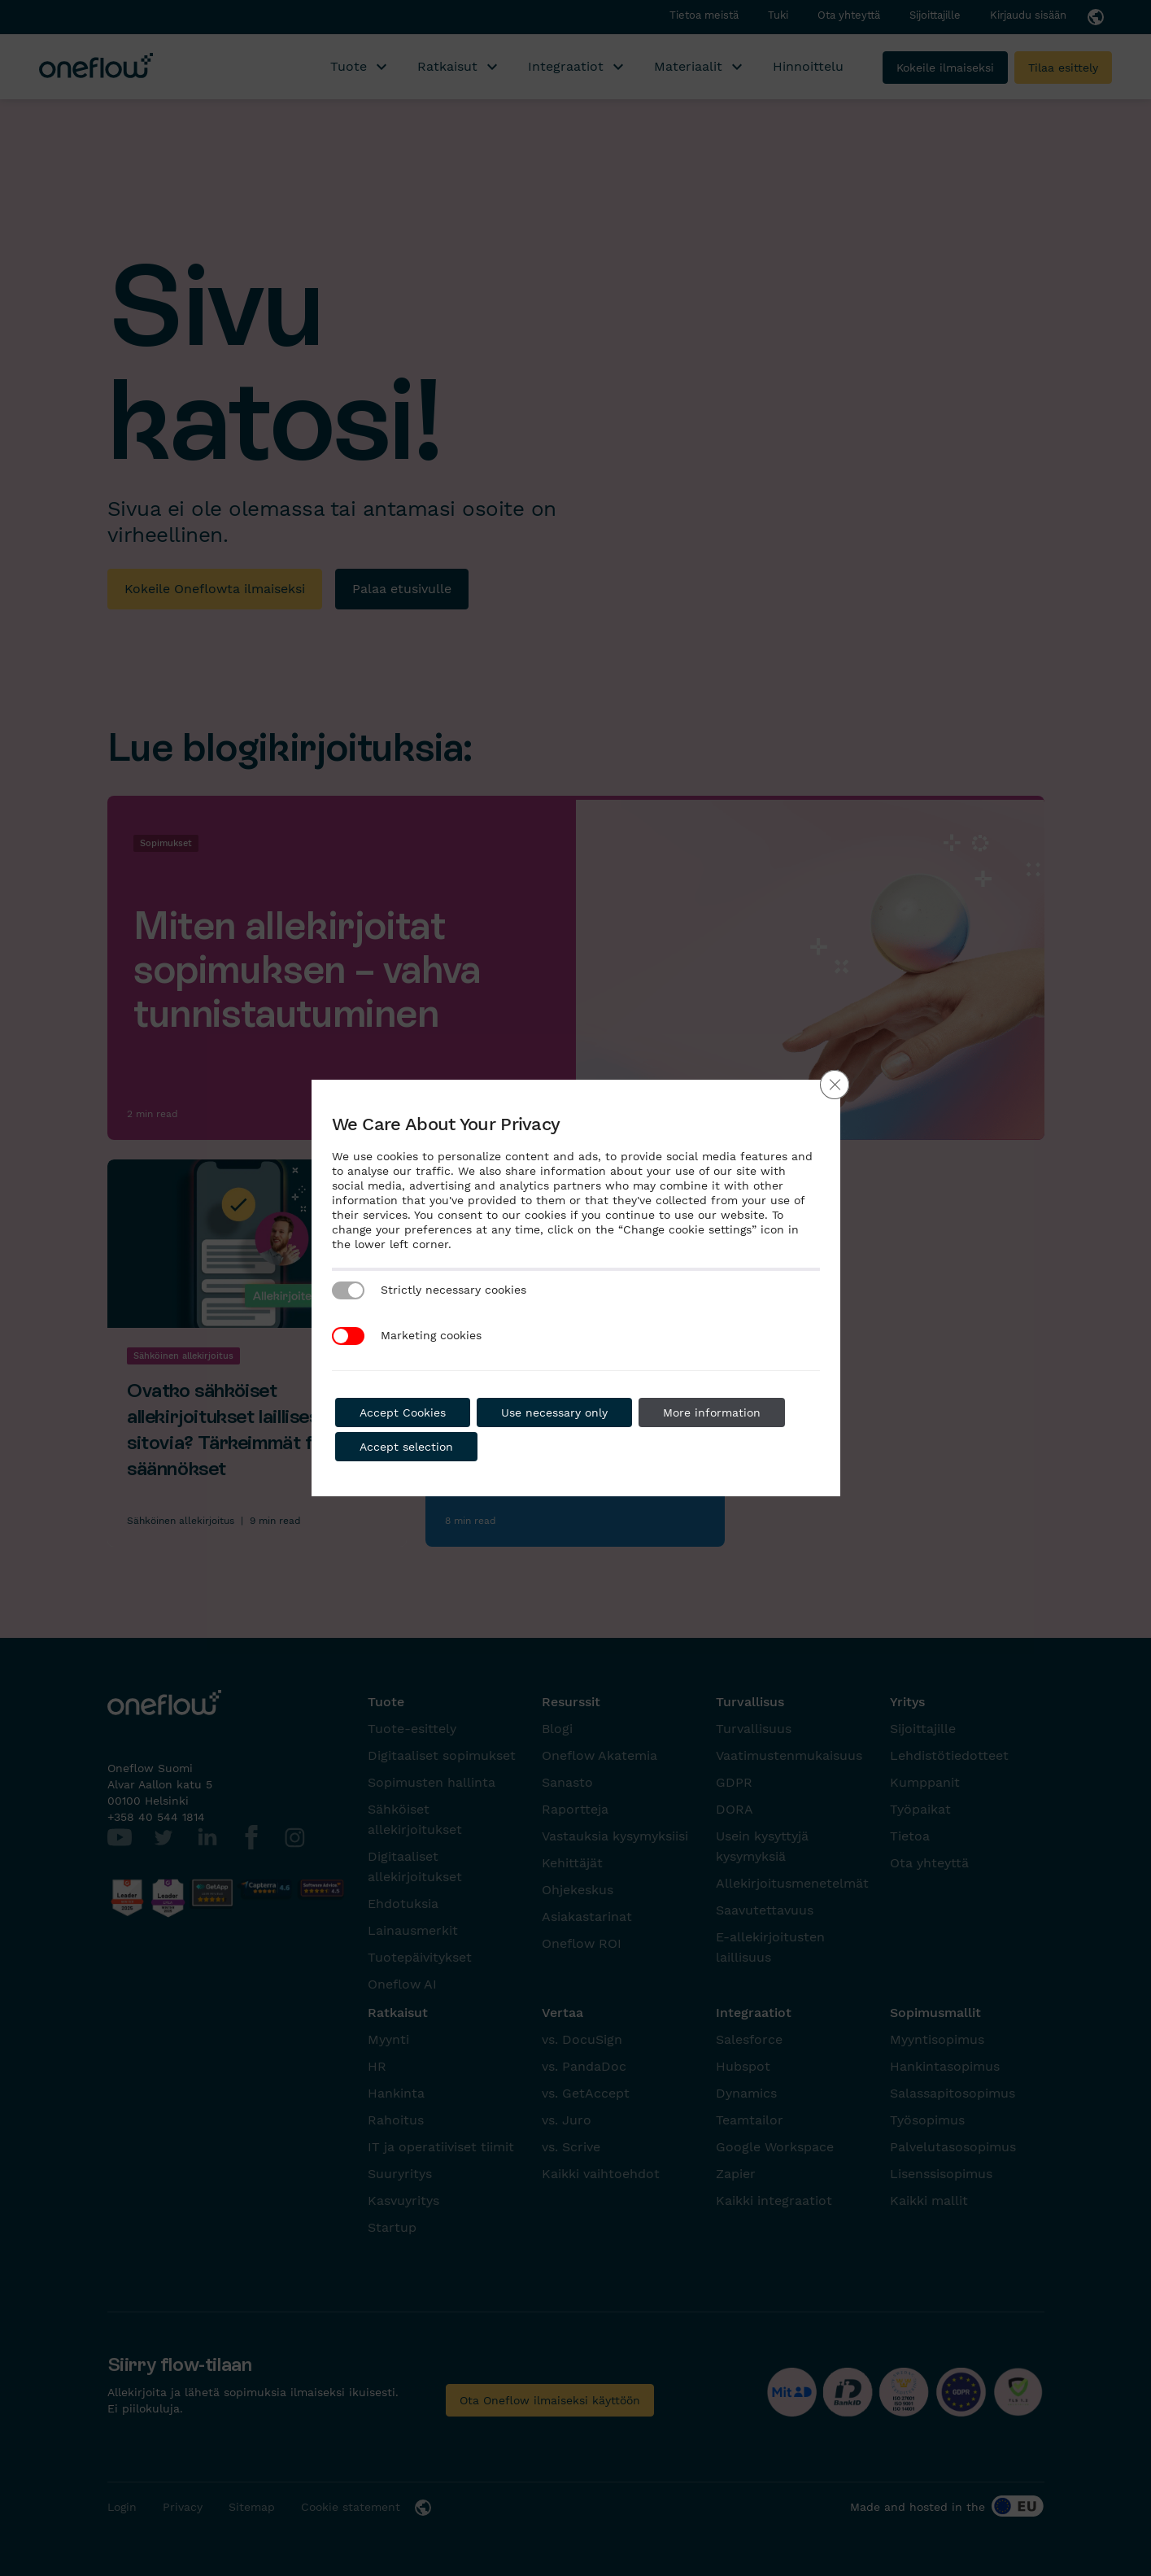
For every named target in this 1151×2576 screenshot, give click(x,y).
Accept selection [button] (406, 1446)
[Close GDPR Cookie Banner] (834, 1084)
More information (712, 1412)
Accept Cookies (403, 1412)
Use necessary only (554, 1412)
